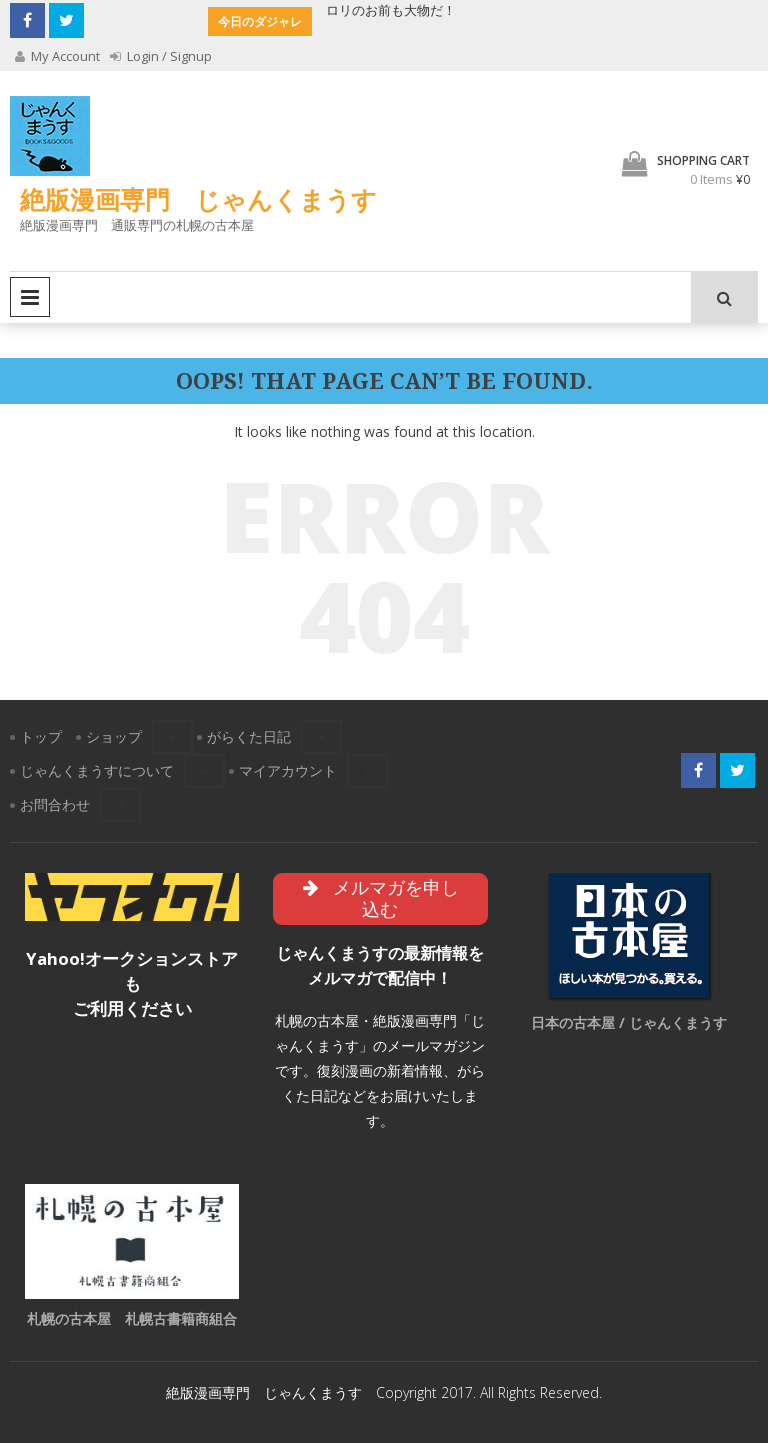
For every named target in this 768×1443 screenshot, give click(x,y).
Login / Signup (161, 56)
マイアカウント (288, 770)
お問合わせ (55, 804)
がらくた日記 (249, 736)
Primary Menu (30, 297)
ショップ (114, 736)
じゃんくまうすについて (97, 770)
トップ (41, 736)
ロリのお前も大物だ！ (391, 10)
